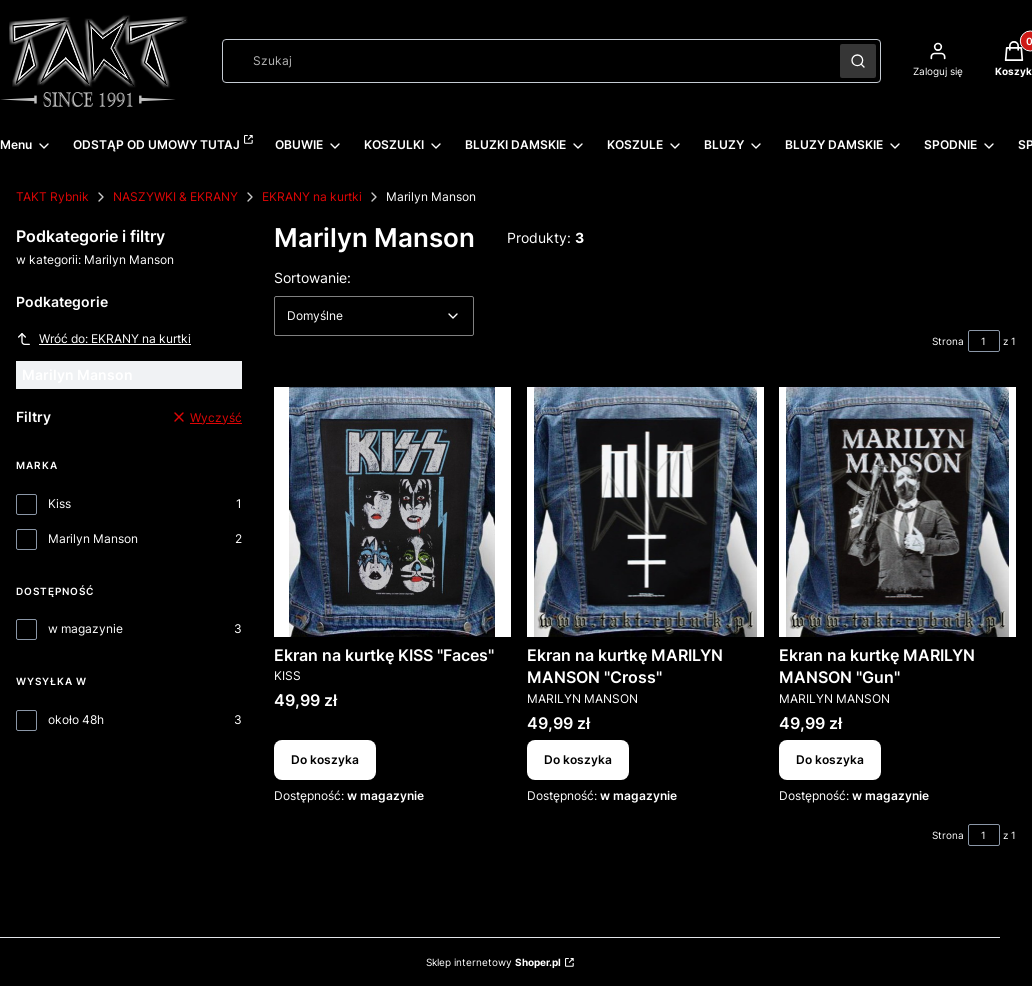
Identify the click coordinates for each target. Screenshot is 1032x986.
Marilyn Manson (93, 538)
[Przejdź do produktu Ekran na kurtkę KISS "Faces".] (392, 512)
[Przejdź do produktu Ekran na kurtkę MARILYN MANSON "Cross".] (645, 512)
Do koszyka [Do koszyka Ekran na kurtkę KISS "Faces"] (325, 759)
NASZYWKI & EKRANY (175, 196)
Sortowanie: (312, 277)
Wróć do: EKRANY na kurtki (103, 339)
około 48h (76, 719)
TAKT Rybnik (52, 196)
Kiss (59, 503)
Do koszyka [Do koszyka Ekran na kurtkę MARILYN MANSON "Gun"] (830, 759)
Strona (948, 341)
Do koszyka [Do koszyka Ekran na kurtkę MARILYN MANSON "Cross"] (578, 759)
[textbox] (374, 316)
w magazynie (85, 628)
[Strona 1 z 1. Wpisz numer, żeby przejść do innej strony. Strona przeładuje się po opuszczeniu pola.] (984, 341)
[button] (858, 61)
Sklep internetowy (493, 962)
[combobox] (524, 61)
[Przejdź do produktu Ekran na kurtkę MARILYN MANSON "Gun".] (897, 512)
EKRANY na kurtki (312, 196)
